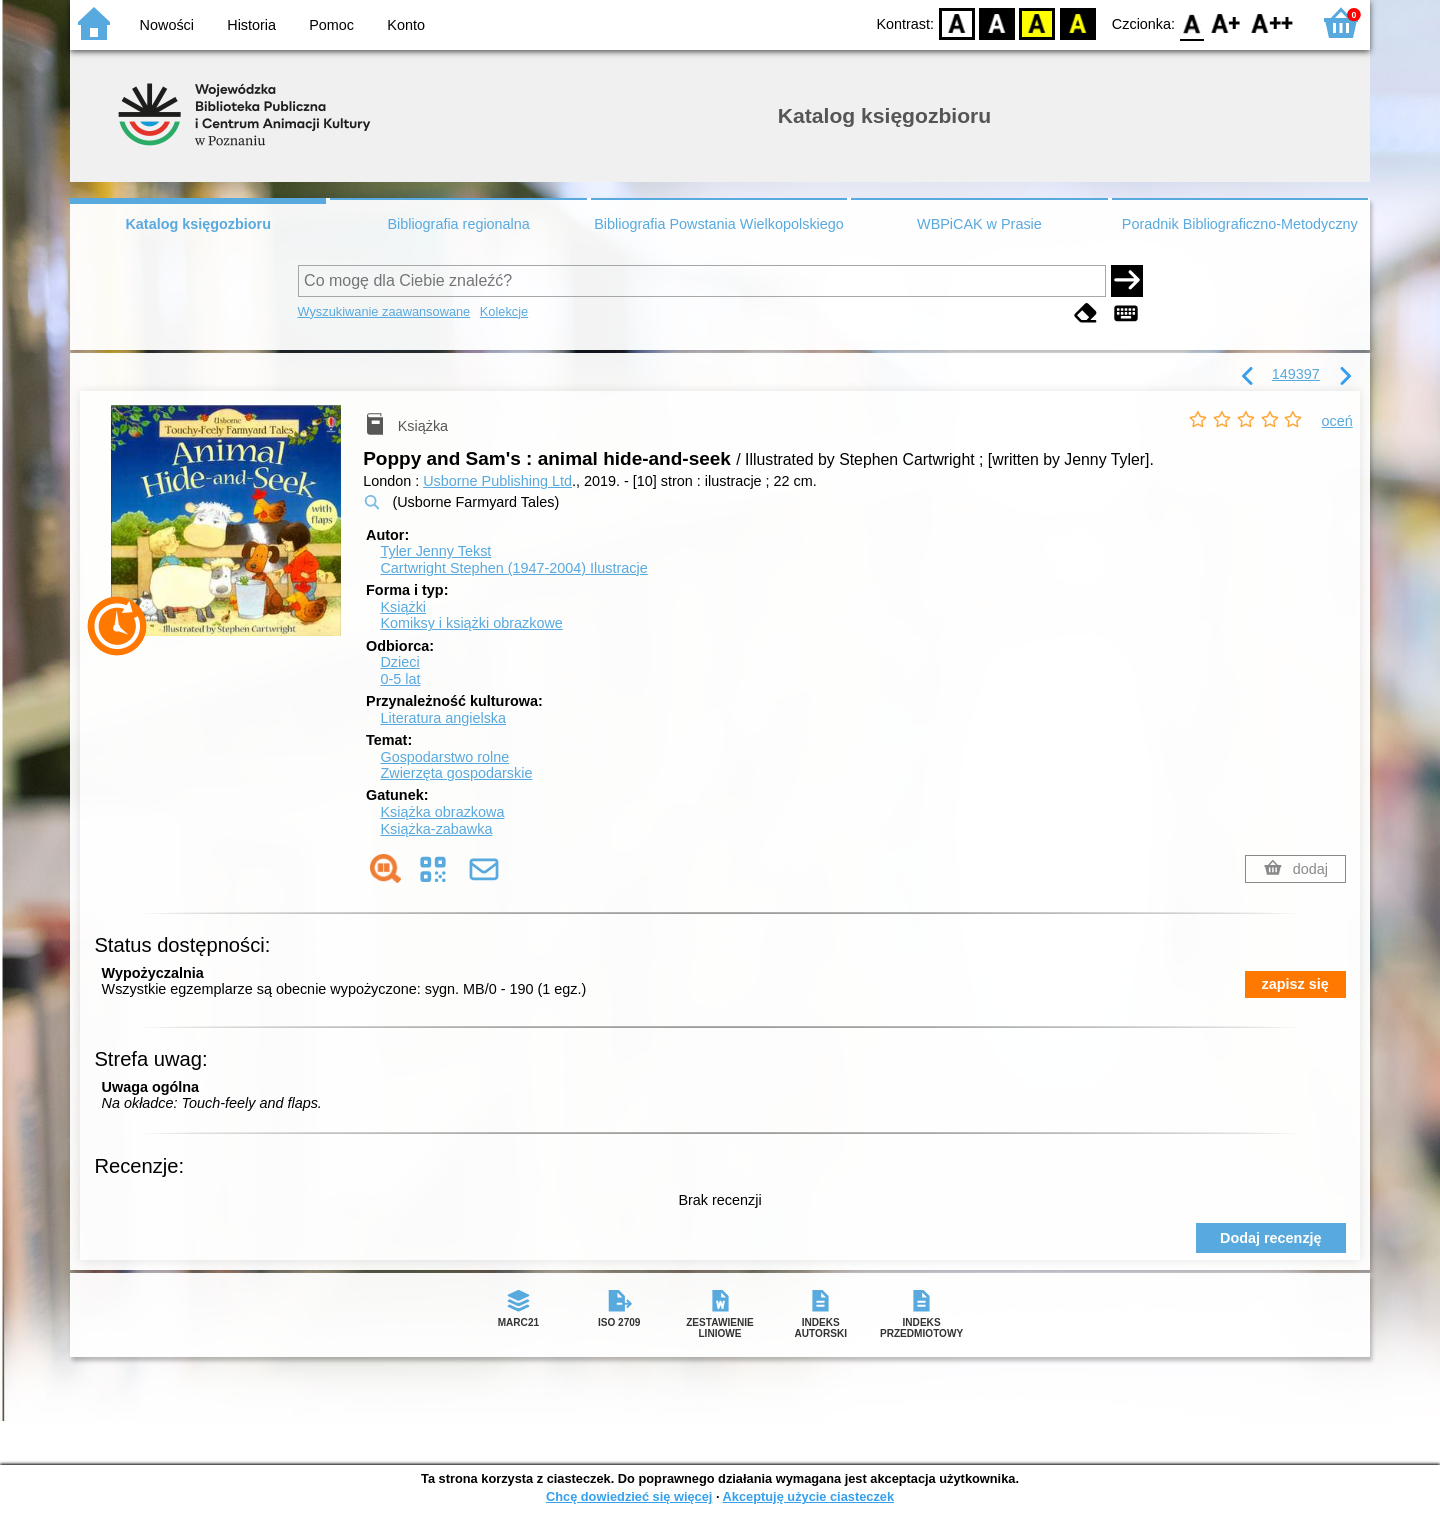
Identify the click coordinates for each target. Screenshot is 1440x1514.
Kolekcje (504, 311)
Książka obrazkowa (442, 812)
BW (997, 22)
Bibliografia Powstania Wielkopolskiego (719, 224)
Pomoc (331, 25)
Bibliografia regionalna (458, 224)
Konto (406, 25)
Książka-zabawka (436, 829)
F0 (1191, 22)
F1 (1226, 22)
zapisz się (1295, 984)
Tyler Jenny (435, 551)
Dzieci (399, 662)
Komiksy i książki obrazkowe (471, 623)
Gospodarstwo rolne (444, 757)
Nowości (167, 25)
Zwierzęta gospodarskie (456, 773)
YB (1037, 22)
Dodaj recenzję (1271, 1238)
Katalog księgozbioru (198, 224)
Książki (403, 607)
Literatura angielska (443, 718)
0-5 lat (400, 679)
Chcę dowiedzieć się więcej (629, 1496)
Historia (251, 25)
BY (1077, 22)
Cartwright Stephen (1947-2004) (513, 568)
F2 (1272, 22)
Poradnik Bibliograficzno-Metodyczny (1240, 224)
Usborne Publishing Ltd (497, 481)
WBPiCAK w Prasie (979, 224)
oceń (1337, 421)
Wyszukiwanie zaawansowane (384, 311)
